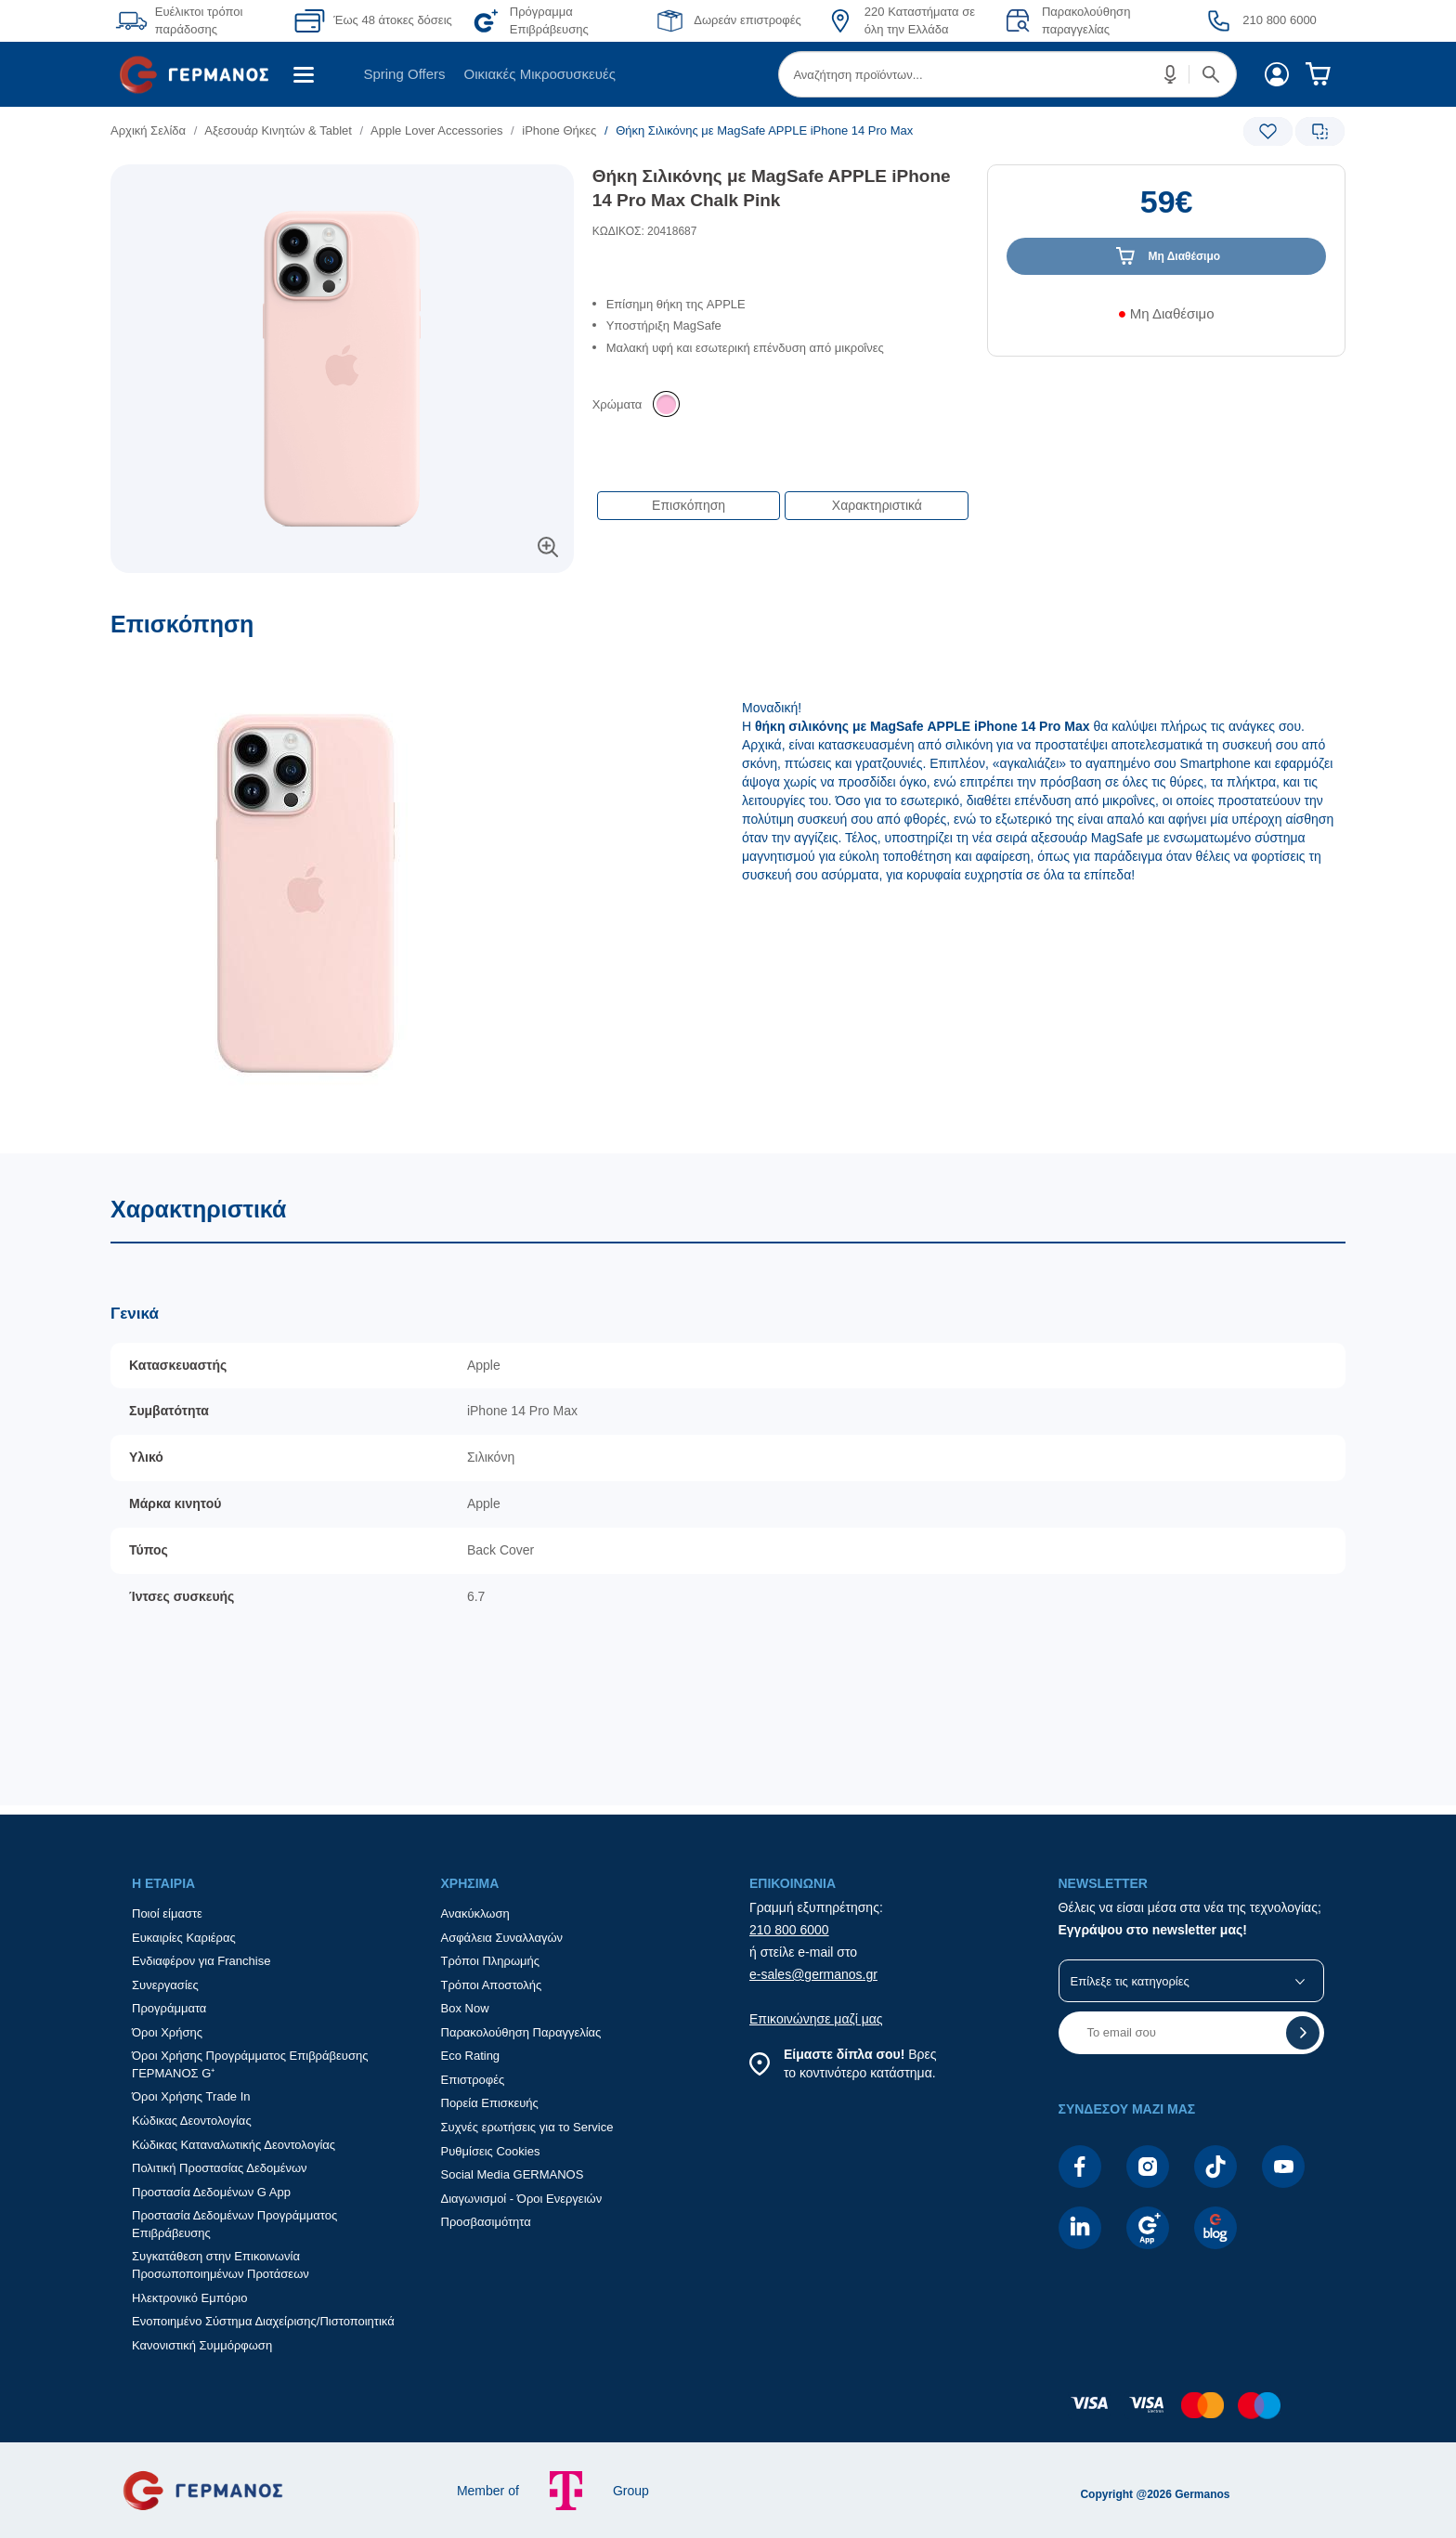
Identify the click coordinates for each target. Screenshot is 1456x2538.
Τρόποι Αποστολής (491, 1985)
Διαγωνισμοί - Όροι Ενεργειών (522, 2199)
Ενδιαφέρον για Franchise (201, 1961)
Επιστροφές (473, 2080)
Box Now (465, 2008)
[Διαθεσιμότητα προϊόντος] (1166, 320)
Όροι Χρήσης (167, 2032)
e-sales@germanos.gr (813, 1974)
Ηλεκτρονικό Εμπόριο (189, 2298)
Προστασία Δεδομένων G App (211, 2192)
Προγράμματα (169, 2008)
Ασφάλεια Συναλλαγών (502, 1938)
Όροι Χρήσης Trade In (191, 2096)
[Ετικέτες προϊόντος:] (342, 185)
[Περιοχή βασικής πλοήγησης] (728, 74)
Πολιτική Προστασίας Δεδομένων (219, 2168)
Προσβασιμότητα (486, 2222)
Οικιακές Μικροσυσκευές (540, 74)
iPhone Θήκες (559, 130)
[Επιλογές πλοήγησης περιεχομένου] (780, 496)
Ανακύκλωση (475, 1913)
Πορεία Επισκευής (490, 2103)
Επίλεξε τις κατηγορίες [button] (1130, 1981)
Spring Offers (404, 74)
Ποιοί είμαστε (167, 1913)
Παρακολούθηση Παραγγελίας (521, 2032)
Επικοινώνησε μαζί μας (816, 2018)
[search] (1007, 74)
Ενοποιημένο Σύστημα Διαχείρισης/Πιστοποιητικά (263, 2321)
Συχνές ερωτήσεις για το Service (527, 2127)
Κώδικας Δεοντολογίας (192, 2121)
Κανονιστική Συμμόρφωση (202, 2345)
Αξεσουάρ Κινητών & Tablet (278, 130)
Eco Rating (470, 2056)
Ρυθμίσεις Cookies (490, 2151)
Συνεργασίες (165, 1985)
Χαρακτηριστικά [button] (877, 505)
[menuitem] (201, 74)
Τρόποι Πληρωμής (490, 1961)
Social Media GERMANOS (512, 2174)
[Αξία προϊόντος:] (1166, 211)
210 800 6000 (789, 1929)
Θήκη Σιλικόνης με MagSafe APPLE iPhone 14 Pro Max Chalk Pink (771, 188)
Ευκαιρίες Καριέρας (184, 1938)
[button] (1171, 74)
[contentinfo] (728, 2414)
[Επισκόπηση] (728, 881)
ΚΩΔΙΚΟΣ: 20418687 (644, 231)
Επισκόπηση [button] (688, 505)
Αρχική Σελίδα (148, 130)
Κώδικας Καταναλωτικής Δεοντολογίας (233, 2145)
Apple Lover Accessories (436, 130)
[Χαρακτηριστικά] (728, 1479)
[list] (623, 130)
